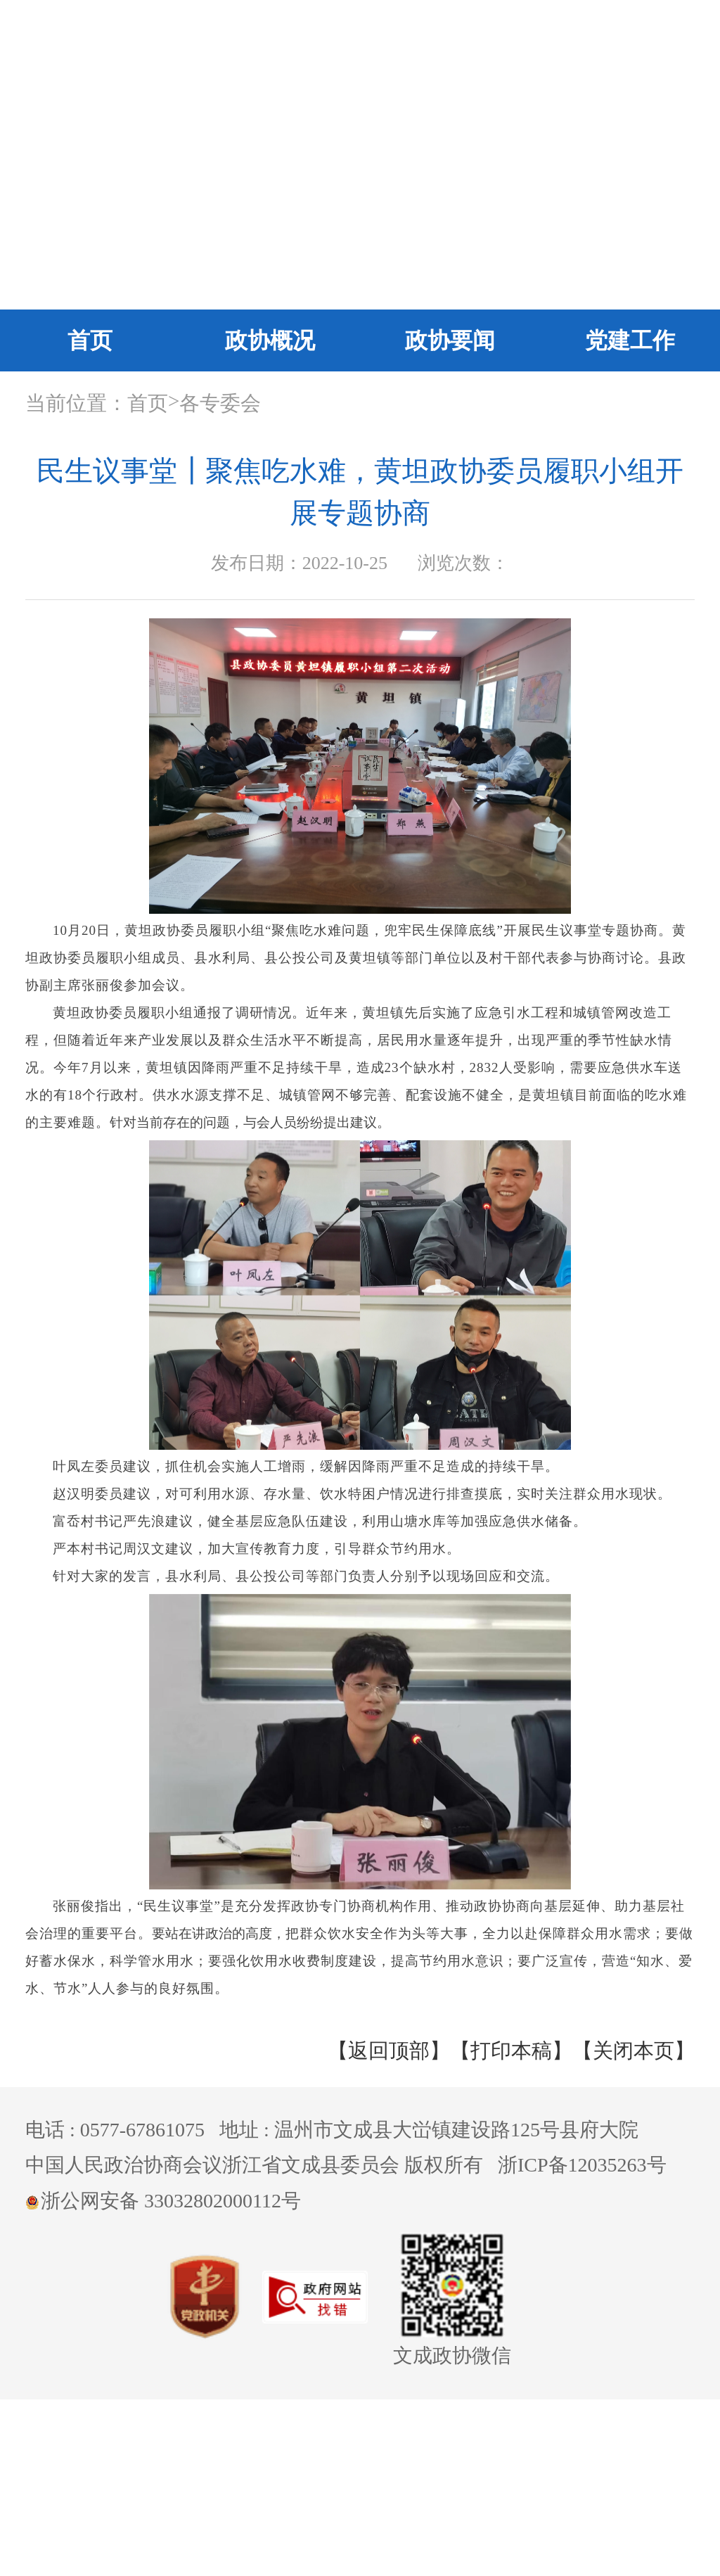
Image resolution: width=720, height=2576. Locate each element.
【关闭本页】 (633, 2050)
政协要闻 (450, 340)
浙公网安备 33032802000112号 (163, 2201)
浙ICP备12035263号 (582, 2165)
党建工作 (630, 340)
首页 (90, 340)
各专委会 (220, 403)
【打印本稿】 (511, 2050)
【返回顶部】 (389, 2050)
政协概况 (270, 340)
